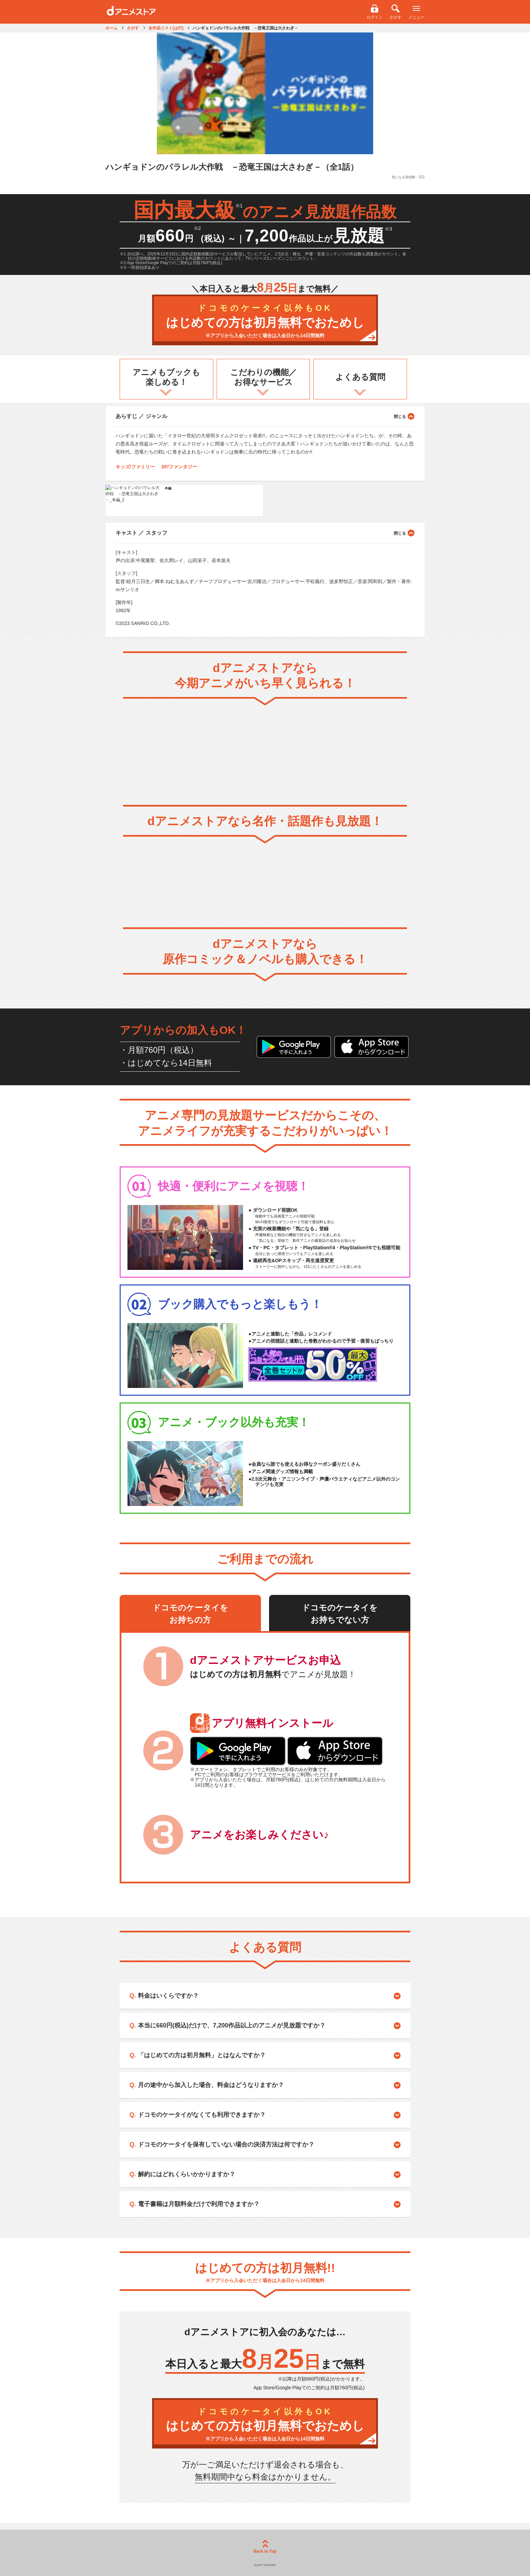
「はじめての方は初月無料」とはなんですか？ (202, 2055)
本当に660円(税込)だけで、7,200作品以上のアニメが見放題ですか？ (232, 2025)
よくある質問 (360, 376)
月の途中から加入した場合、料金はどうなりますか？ (211, 2085)
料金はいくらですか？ (168, 1995)
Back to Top (265, 2547)
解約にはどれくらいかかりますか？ (186, 2174)
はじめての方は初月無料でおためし (265, 321)
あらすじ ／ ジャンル (265, 416)
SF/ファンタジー (179, 466)
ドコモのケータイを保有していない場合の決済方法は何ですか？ (226, 2144)
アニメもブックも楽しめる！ (166, 377)
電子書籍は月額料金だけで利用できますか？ (199, 2204)
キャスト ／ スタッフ (265, 532)
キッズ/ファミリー (135, 466)
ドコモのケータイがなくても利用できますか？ (202, 2114)
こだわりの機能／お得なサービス (263, 377)
